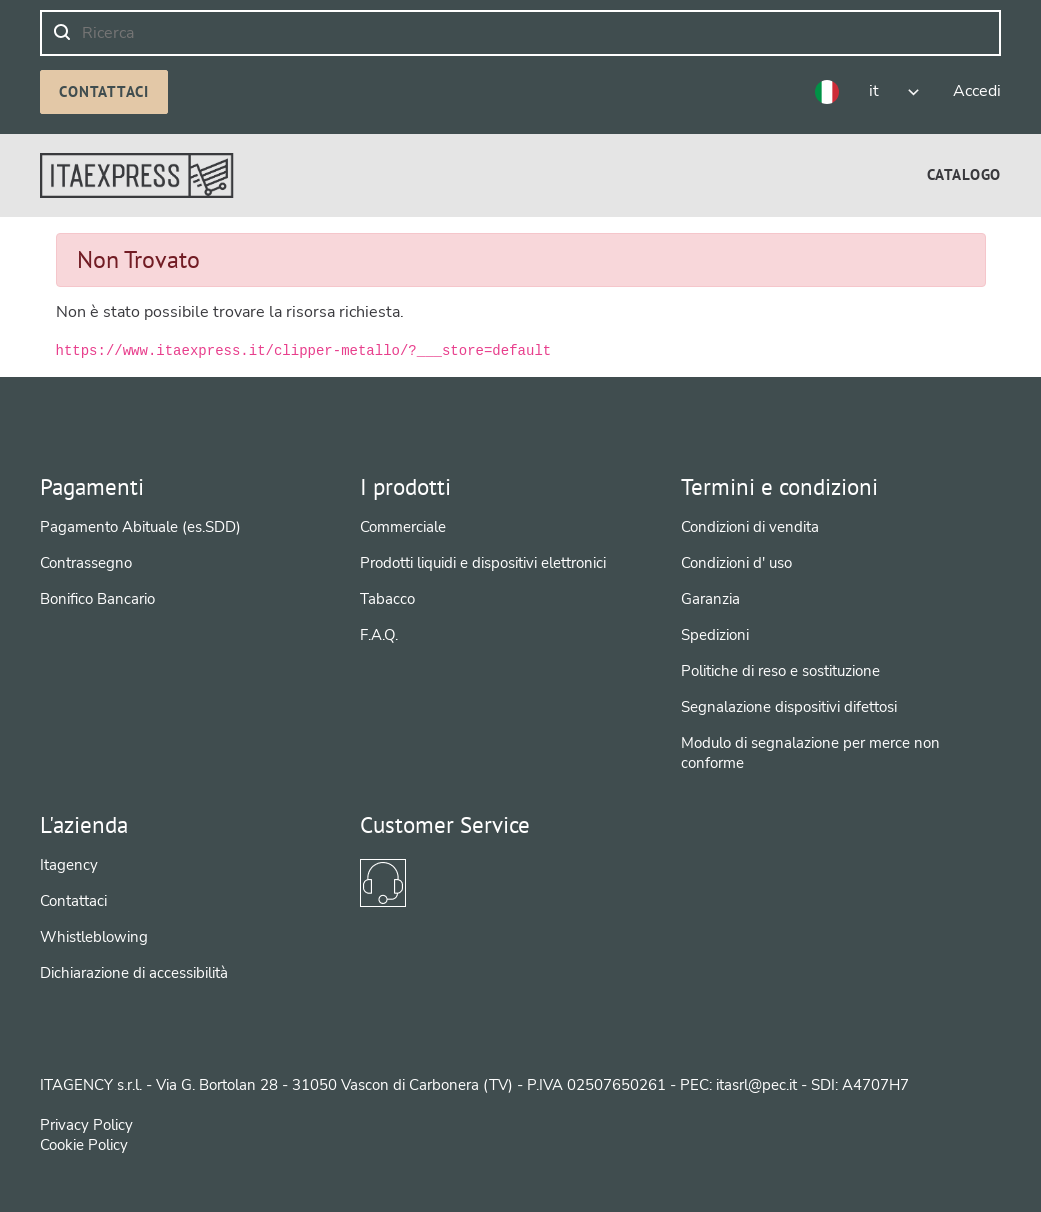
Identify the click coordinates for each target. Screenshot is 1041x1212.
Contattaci (104, 91)
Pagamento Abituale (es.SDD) (140, 527)
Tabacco (387, 599)
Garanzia (710, 599)
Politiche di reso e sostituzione (780, 671)
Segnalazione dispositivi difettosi (789, 707)
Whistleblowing (94, 937)
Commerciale (403, 527)
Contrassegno (86, 563)
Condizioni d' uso (736, 563)
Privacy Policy (86, 1125)
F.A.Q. (379, 635)
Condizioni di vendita (750, 527)
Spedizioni (715, 635)
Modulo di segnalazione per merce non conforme (810, 753)
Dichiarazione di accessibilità (134, 973)
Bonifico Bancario (97, 599)
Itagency (69, 865)
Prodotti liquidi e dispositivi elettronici (483, 563)
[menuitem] (964, 174)
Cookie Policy (84, 1145)
